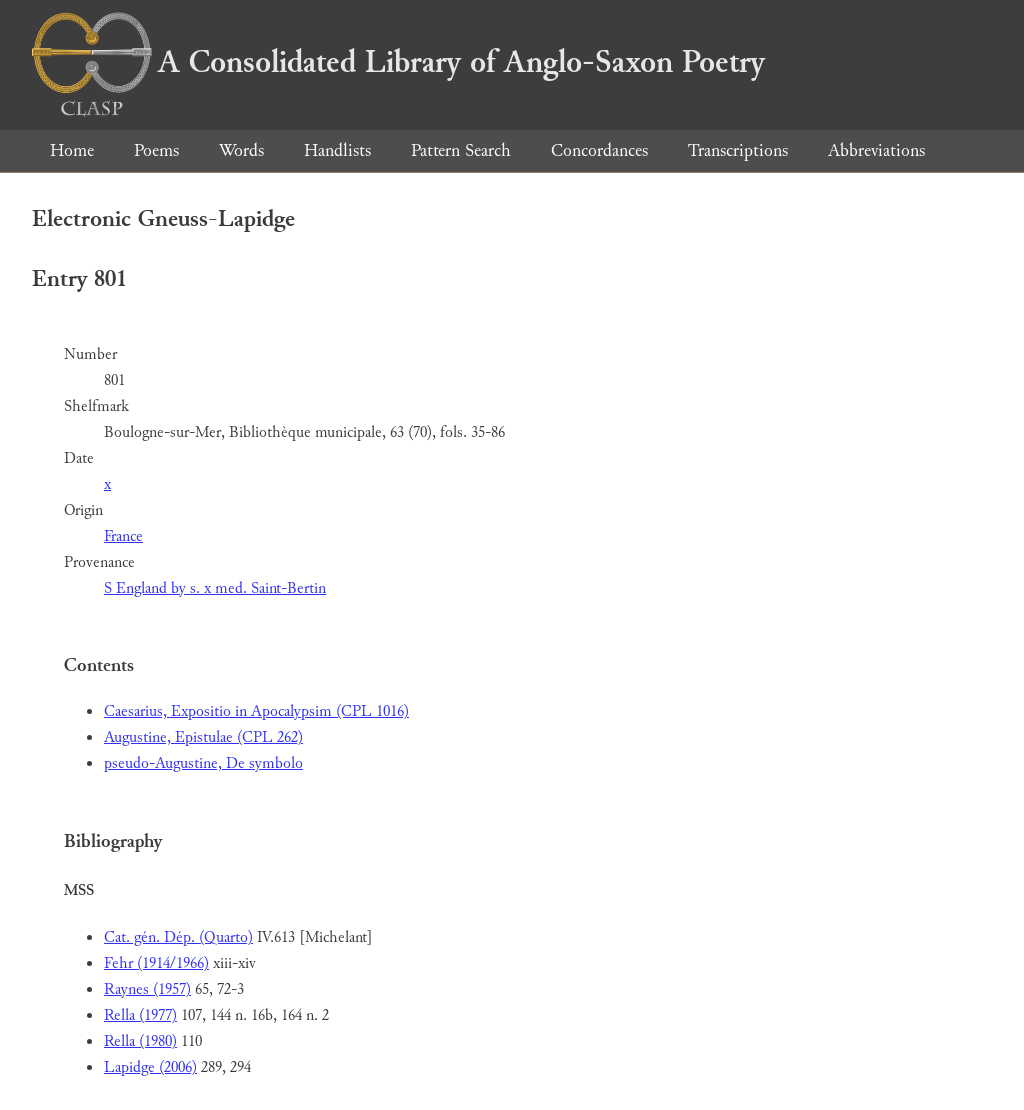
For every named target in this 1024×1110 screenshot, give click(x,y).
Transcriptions (738, 150)
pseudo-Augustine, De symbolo (203, 763)
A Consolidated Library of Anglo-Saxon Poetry (398, 62)
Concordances (599, 150)
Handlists (337, 150)
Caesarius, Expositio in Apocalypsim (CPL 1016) (256, 711)
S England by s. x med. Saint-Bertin (215, 588)
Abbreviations (876, 150)
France (123, 536)
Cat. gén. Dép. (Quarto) (178, 937)
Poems (156, 150)
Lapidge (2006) (150, 1067)
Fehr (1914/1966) (156, 963)
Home (72, 150)
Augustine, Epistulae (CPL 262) (203, 737)
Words (241, 150)
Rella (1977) (140, 1015)
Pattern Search (461, 150)
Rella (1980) (140, 1041)
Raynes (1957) (147, 989)
